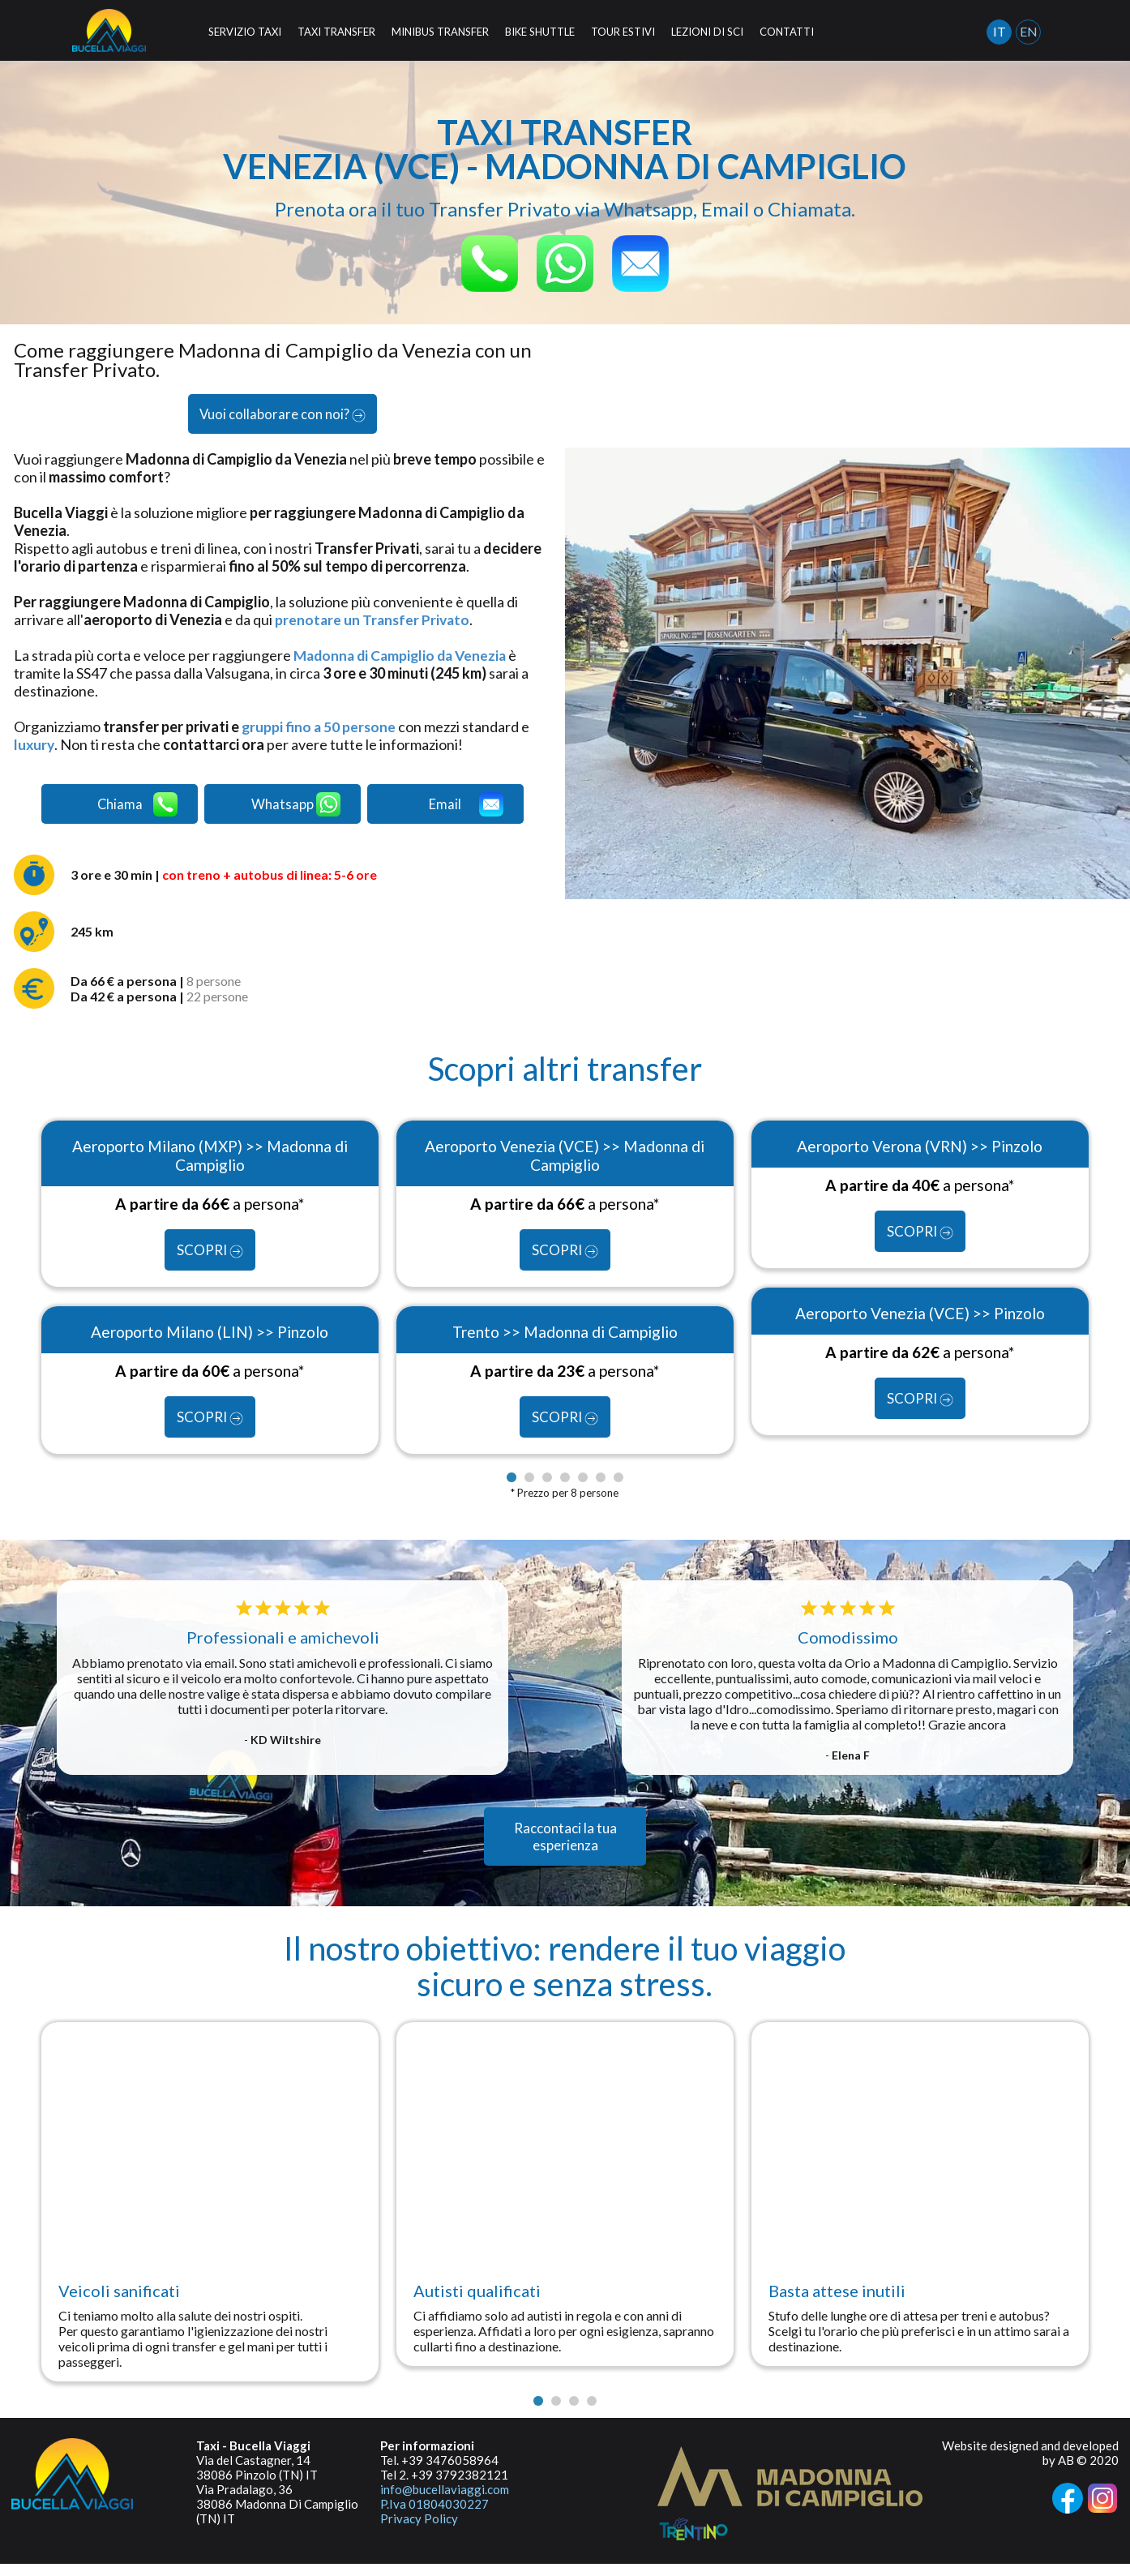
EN (1029, 31)
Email (468, 809)
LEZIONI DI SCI (707, 31)
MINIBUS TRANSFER (440, 31)
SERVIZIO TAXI (244, 31)
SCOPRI (210, 1260)
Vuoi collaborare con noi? (282, 416)
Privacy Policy (419, 2530)
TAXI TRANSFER (336, 31)
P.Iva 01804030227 (434, 2516)
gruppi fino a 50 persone (320, 730)
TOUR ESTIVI (623, 31)
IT (999, 31)
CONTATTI (787, 31)
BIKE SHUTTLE (540, 31)
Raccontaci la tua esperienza (565, 1849)
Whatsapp (297, 809)
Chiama (137, 809)
